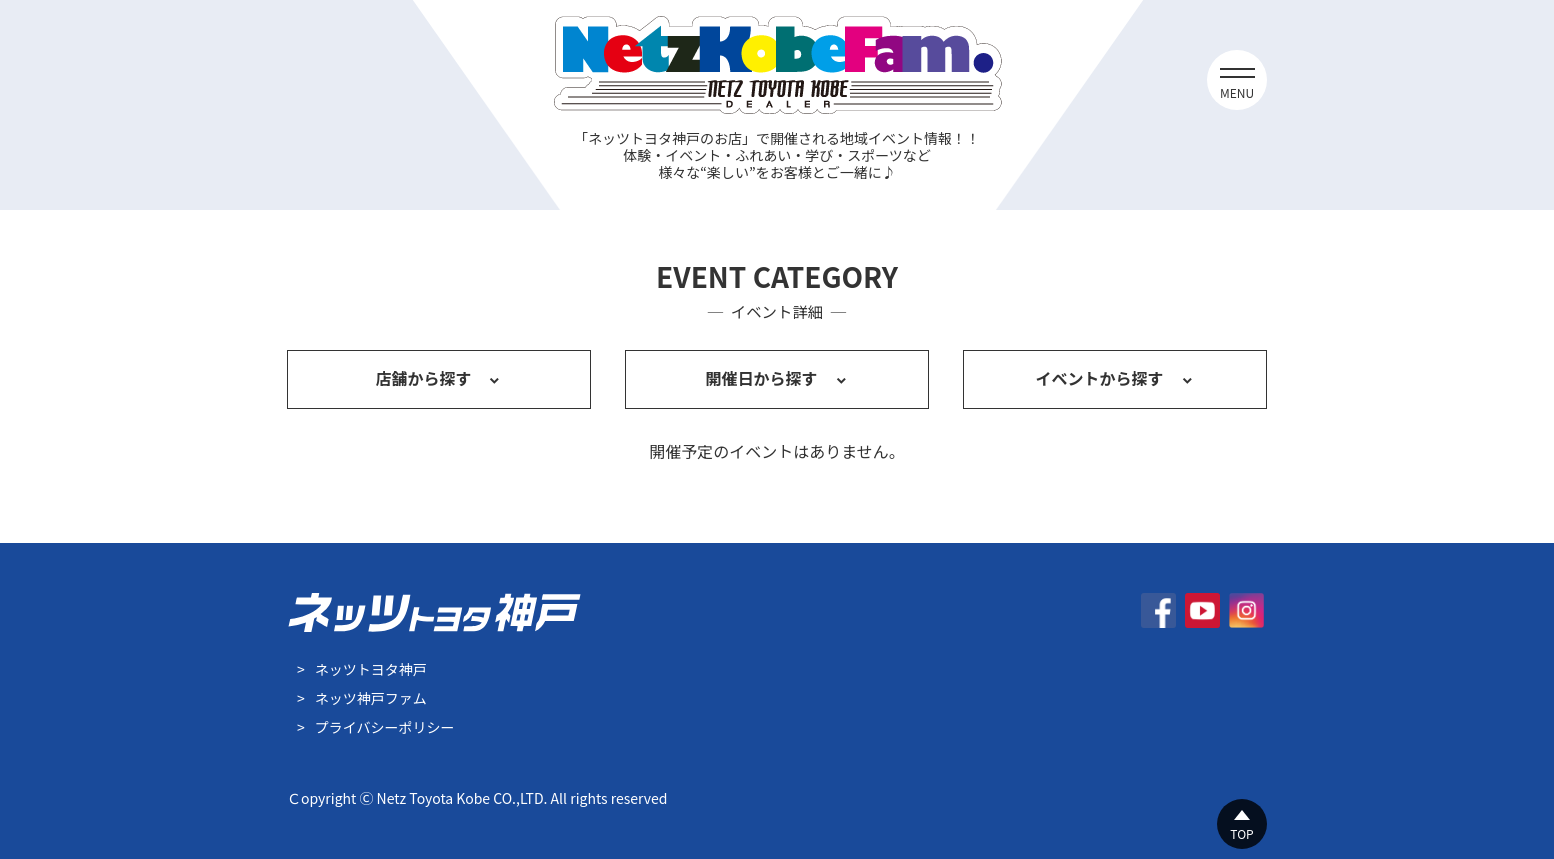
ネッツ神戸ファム (371, 698)
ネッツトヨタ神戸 (371, 669)
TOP (1241, 833)
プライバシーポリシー (385, 727)
